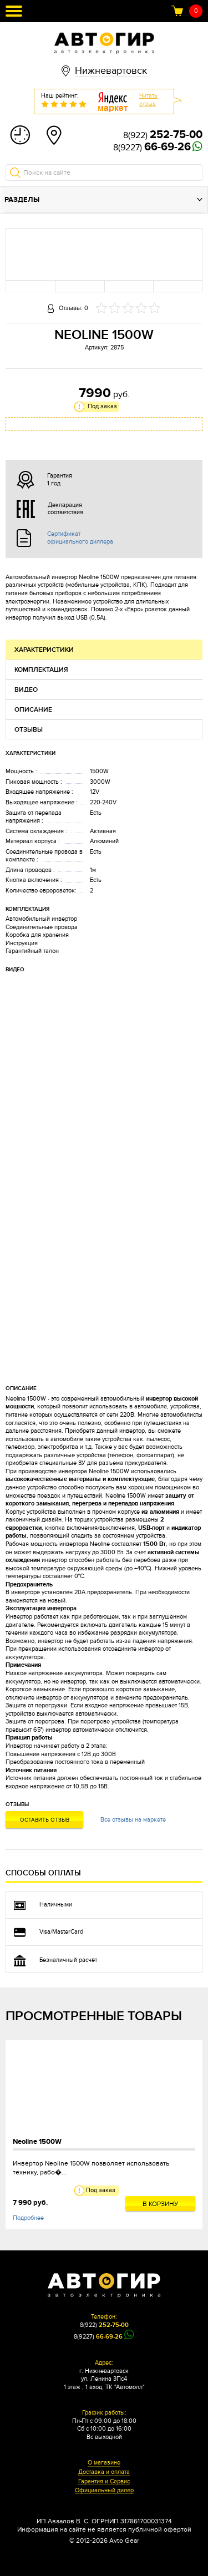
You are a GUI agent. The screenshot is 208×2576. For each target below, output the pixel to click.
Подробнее (28, 2218)
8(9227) (152, 147)
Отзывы (28, 730)
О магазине (104, 2463)
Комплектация (41, 670)
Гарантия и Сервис (104, 2481)
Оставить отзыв (44, 1820)
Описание (33, 710)
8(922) (162, 135)
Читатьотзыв (148, 100)
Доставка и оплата (104, 2472)
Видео (26, 690)
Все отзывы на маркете (133, 1819)
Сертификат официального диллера (80, 537)
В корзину (161, 2204)
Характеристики (44, 650)
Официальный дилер (104, 2490)
